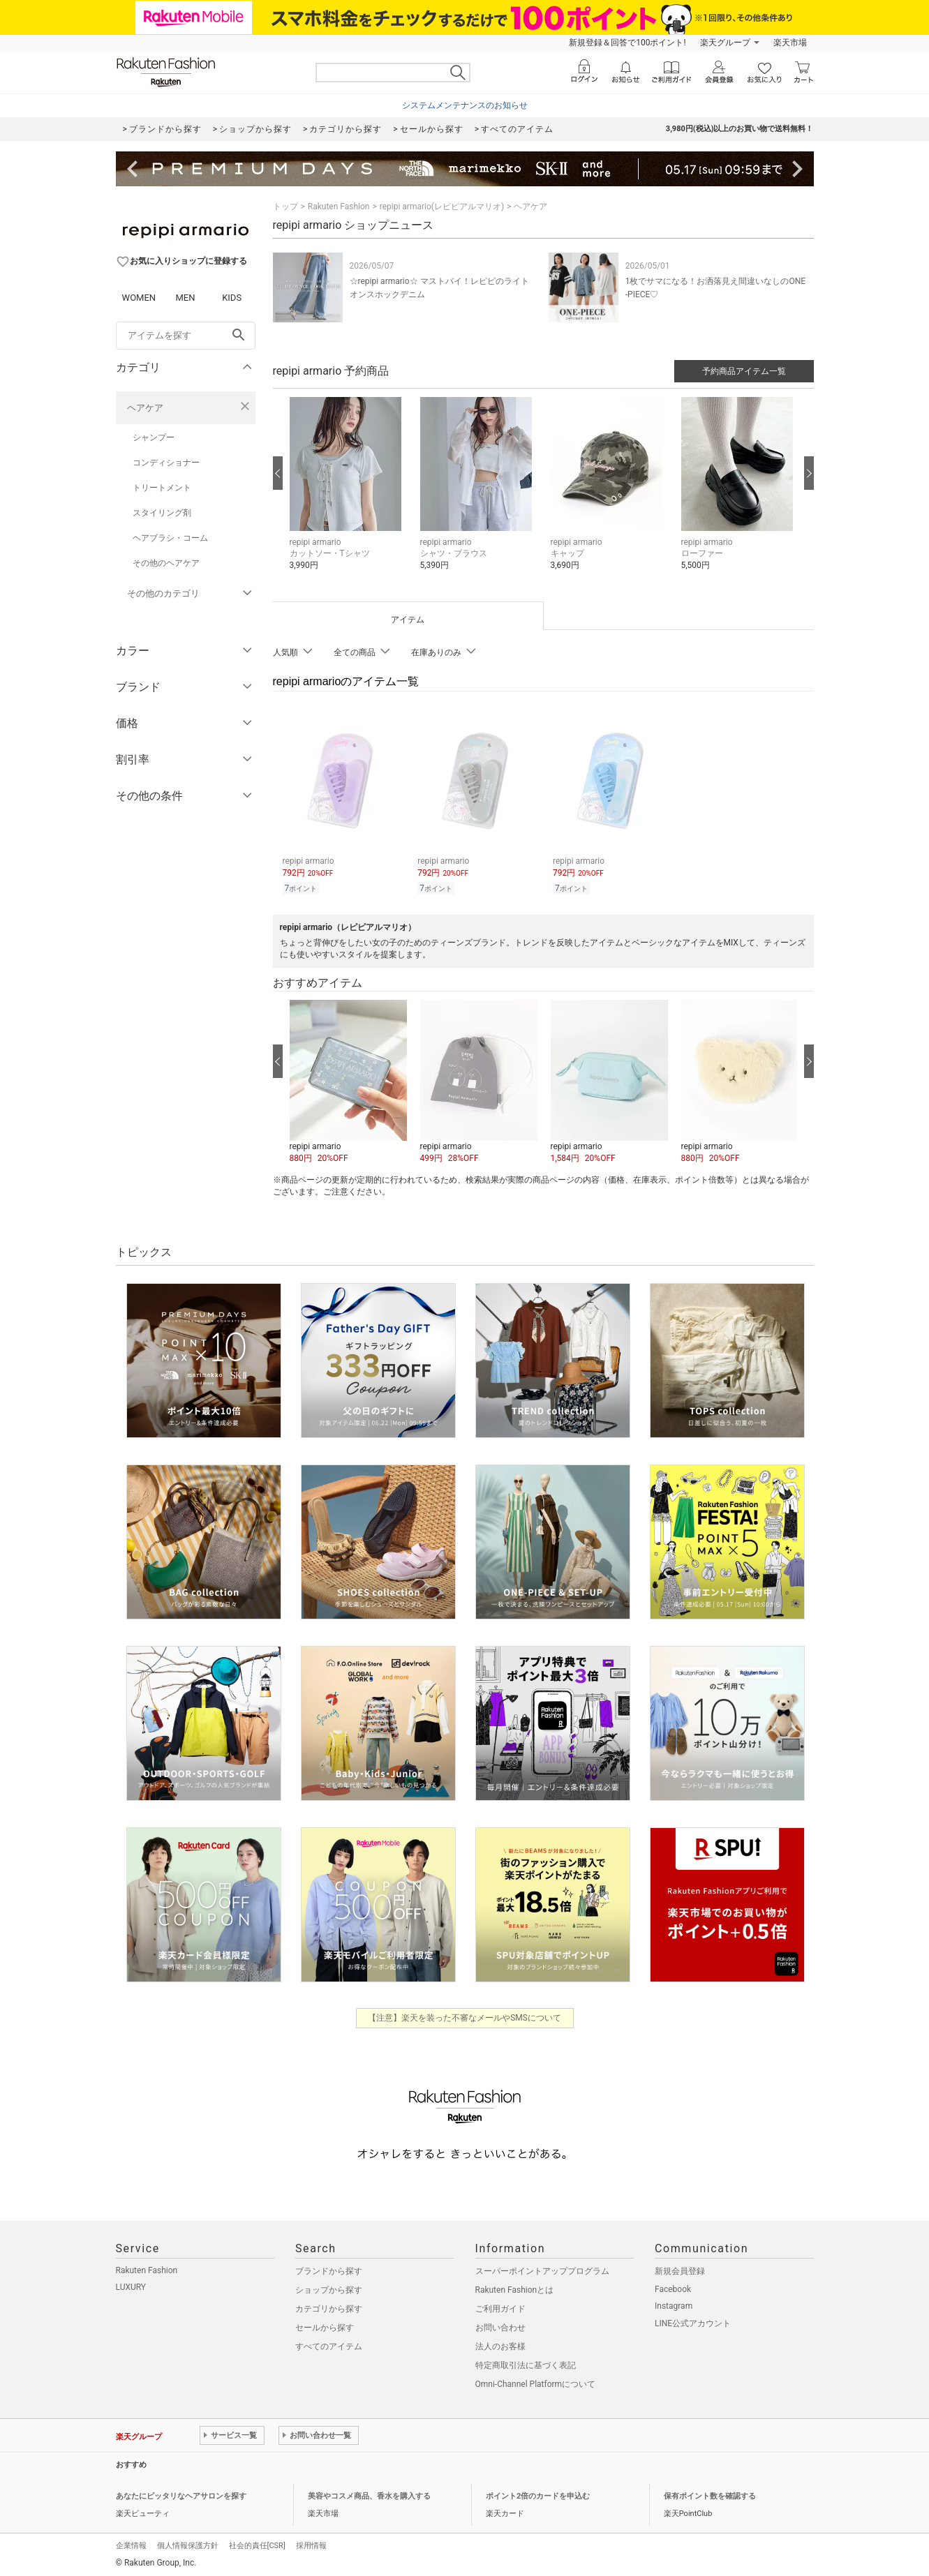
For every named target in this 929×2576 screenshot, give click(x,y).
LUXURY (131, 2285)
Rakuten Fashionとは (514, 2288)
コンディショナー (166, 462)
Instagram (673, 2304)
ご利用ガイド (500, 2307)
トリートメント (162, 488)
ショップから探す (328, 2288)
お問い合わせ (500, 2325)
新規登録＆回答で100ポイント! (627, 42)
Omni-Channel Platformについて (535, 2382)
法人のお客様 (500, 2344)
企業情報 (131, 2543)
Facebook (673, 2287)
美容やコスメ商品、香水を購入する (369, 2494)
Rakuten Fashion (339, 206)
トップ (285, 206)
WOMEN (139, 297)
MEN (185, 297)
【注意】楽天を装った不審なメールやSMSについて (464, 2016)
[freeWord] (185, 336)
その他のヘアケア (166, 563)
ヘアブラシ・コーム (170, 538)
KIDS (231, 297)
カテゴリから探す (328, 2307)
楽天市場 (790, 42)
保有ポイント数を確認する (710, 2494)
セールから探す (324, 2325)
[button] (348, 494)
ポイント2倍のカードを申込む (538, 2494)
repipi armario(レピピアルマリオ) (442, 206)
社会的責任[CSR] (257, 2543)
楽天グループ (725, 42)
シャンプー (153, 437)
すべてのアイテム (328, 2344)
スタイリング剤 (162, 513)
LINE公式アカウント (693, 2321)
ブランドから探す (328, 2269)
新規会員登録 (680, 2269)
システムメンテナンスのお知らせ (465, 105)
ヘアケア (145, 408)
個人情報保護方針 (187, 2543)
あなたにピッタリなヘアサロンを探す (181, 2494)
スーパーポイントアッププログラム (542, 2269)
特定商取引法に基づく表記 (525, 2363)
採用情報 (311, 2543)
